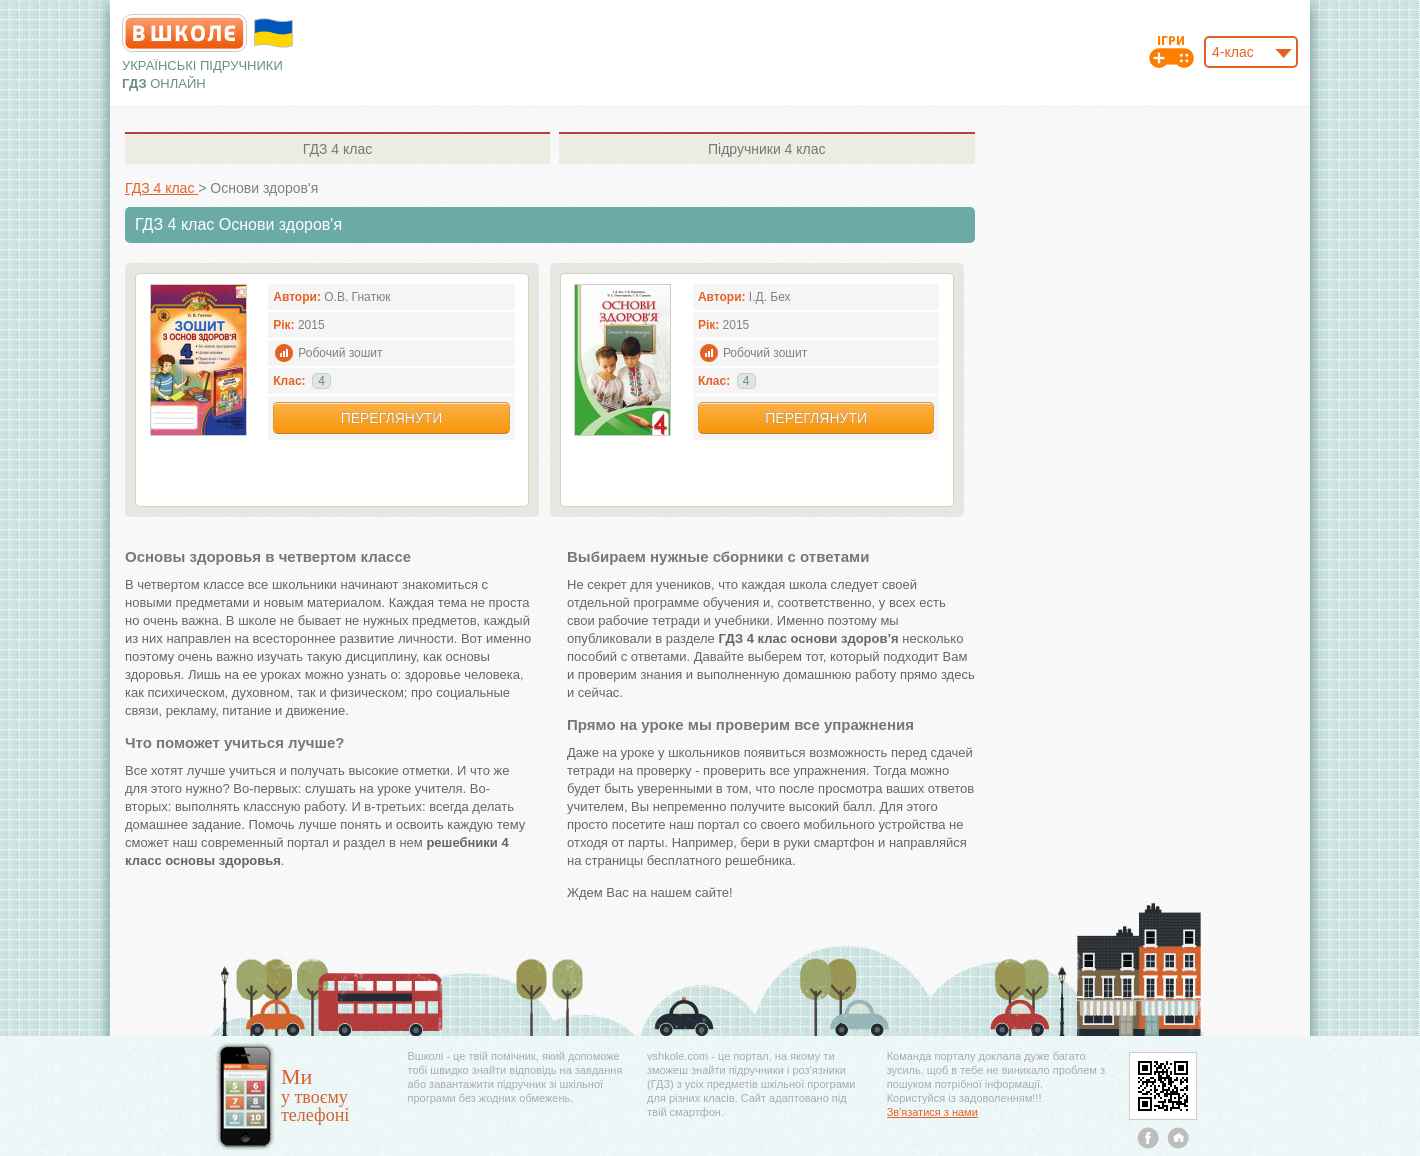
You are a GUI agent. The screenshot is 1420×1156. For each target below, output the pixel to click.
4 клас (337, 149)
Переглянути (392, 418)
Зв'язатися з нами (932, 1112)
